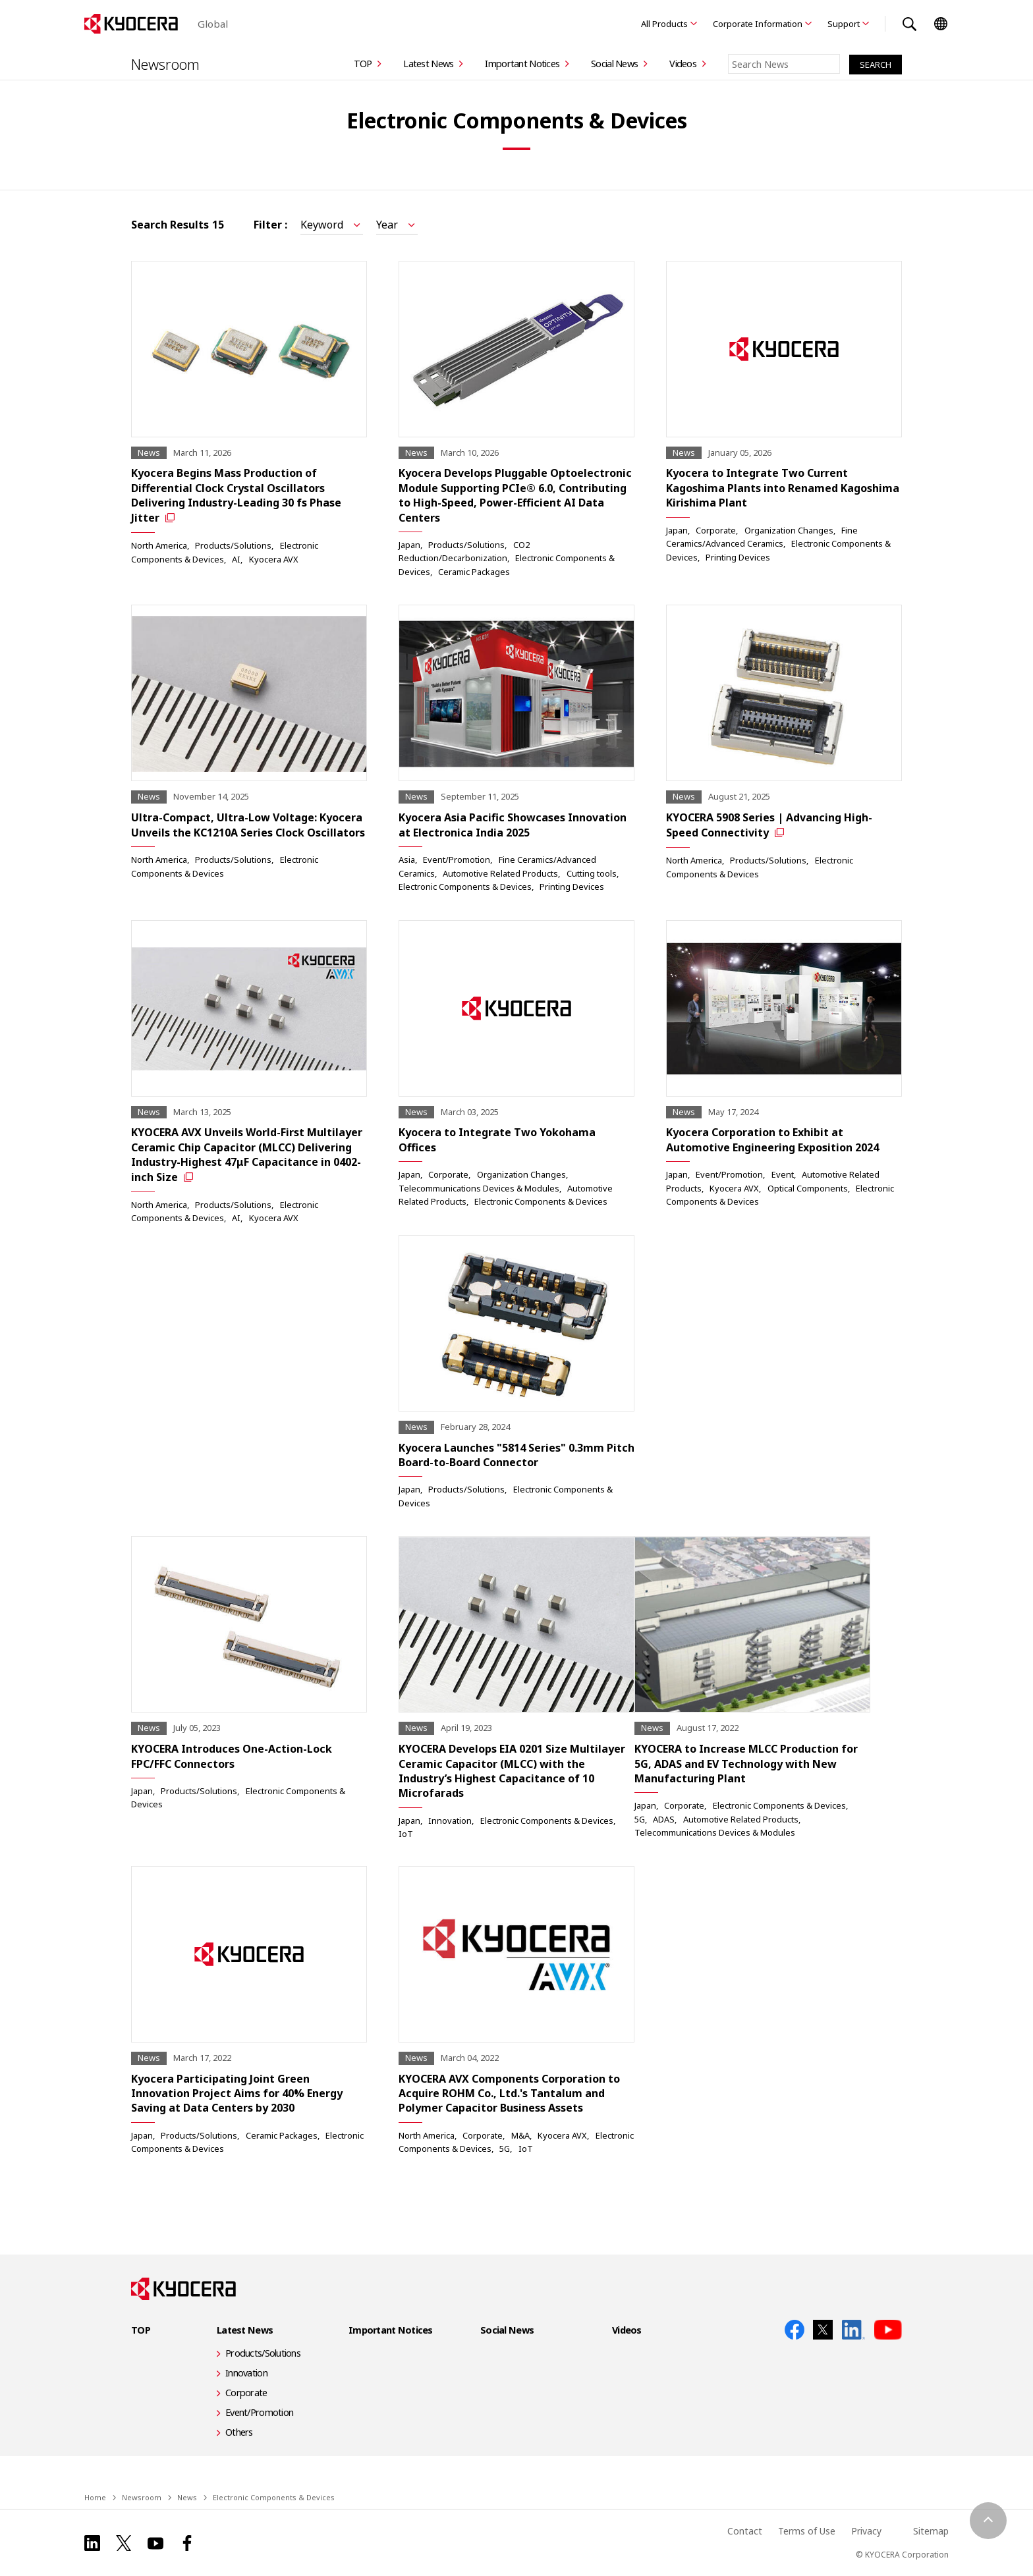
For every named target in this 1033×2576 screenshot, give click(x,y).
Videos (682, 63)
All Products (664, 24)
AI (236, 559)
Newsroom (165, 64)
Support (843, 24)
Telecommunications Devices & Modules (479, 1188)
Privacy (866, 2531)
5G (639, 1819)
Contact (744, 2531)
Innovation (450, 1820)
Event (782, 1174)
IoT (406, 1834)
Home (95, 2497)
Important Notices (522, 63)
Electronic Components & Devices (465, 886)
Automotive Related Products (500, 873)
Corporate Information (757, 24)
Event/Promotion (456, 859)
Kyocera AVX (273, 559)
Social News (614, 63)
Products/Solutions (233, 545)
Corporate (716, 530)
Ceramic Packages (474, 572)
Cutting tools (592, 873)
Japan (409, 545)
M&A (520, 2135)
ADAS (664, 1819)
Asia (407, 859)
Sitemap (931, 2531)
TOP (363, 63)
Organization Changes (788, 530)
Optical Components (808, 1188)
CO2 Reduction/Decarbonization (464, 551)
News (187, 2497)
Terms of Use (806, 2531)
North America (159, 545)
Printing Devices (738, 557)
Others (239, 2432)
